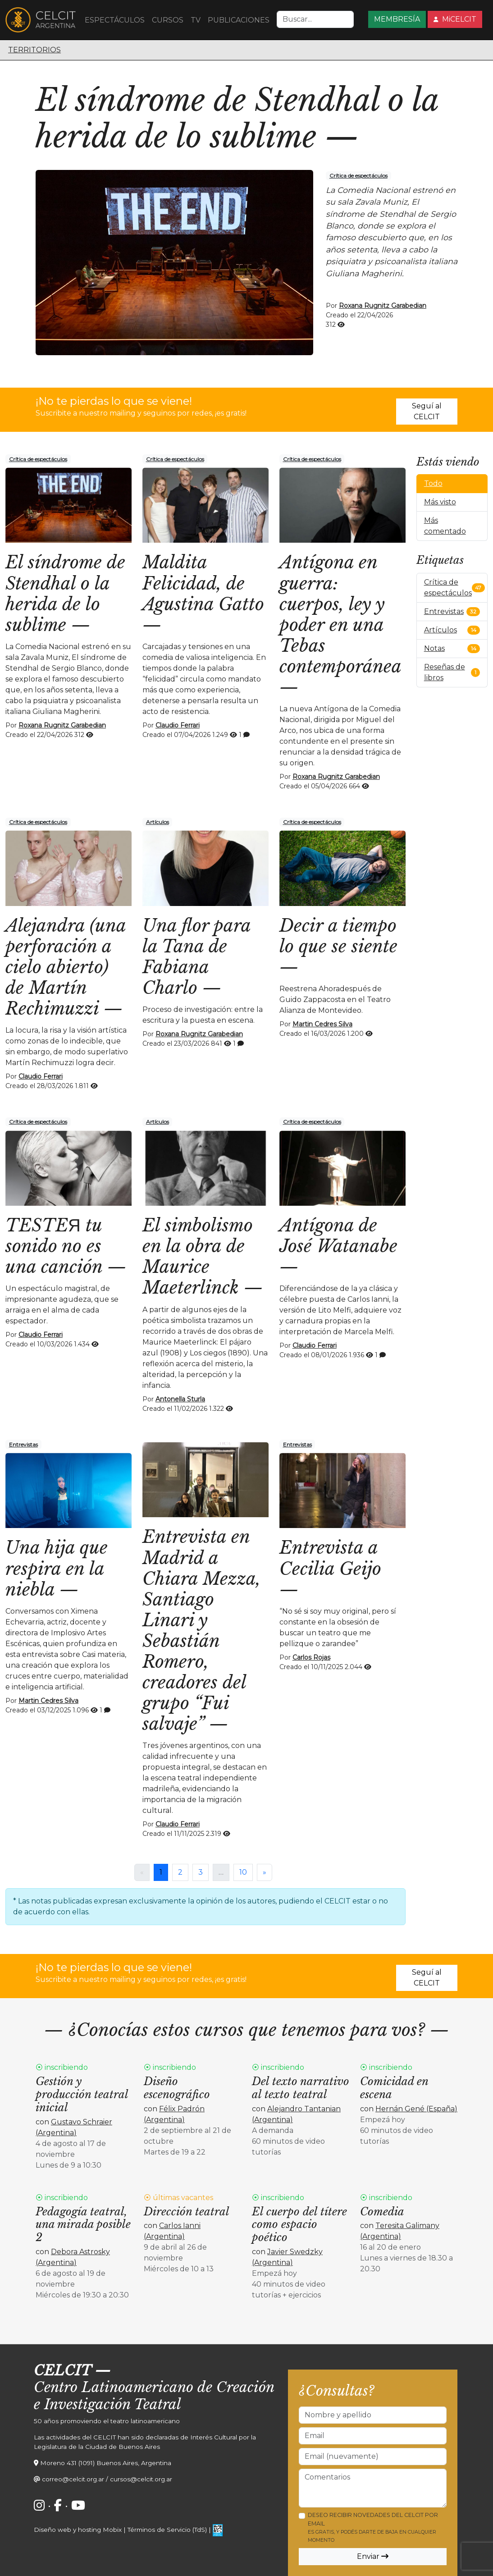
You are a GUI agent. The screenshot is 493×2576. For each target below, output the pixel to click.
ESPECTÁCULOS (115, 20)
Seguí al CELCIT (427, 411)
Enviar (372, 2556)
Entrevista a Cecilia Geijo (330, 1558)
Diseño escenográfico (177, 2088)
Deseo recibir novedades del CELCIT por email (373, 2527)
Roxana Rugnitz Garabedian (382, 306)
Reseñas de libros (444, 672)
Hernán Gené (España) (416, 2109)
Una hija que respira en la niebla (56, 1568)
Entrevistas (23, 1444)
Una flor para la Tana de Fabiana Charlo (196, 956)
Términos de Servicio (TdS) (167, 2529)
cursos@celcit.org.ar (141, 2479)
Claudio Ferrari (177, 725)
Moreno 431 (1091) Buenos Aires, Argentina (105, 2462)
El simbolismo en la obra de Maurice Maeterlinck (197, 1256)
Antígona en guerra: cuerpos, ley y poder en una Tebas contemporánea (340, 614)
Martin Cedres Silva (322, 1024)
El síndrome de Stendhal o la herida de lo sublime (237, 118)
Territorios (34, 50)
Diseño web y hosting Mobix (78, 2529)
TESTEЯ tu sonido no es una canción (53, 1246)
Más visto (440, 502)
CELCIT (62, 2370)
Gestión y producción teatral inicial (82, 2094)
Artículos (157, 822)
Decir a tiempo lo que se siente (338, 936)
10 (243, 1872)
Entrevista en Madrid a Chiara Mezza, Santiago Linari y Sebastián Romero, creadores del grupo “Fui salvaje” (201, 1630)
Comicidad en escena (394, 2088)
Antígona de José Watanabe (338, 1236)
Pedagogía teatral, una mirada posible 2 (83, 2224)
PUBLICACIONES (238, 20)
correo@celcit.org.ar (73, 2479)
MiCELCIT (455, 19)
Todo (433, 483)
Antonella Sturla (180, 1399)
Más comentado (445, 525)
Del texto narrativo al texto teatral (300, 2088)
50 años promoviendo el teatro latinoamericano (107, 2421)
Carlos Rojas (311, 1657)
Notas (434, 648)
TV (196, 20)
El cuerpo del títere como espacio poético (299, 2224)
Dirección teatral (186, 2211)
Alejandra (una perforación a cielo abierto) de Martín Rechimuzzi (65, 967)
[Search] (315, 19)
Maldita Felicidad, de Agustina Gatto (203, 583)
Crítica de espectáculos (358, 175)
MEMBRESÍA (397, 19)
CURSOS (167, 20)
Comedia (382, 2211)
